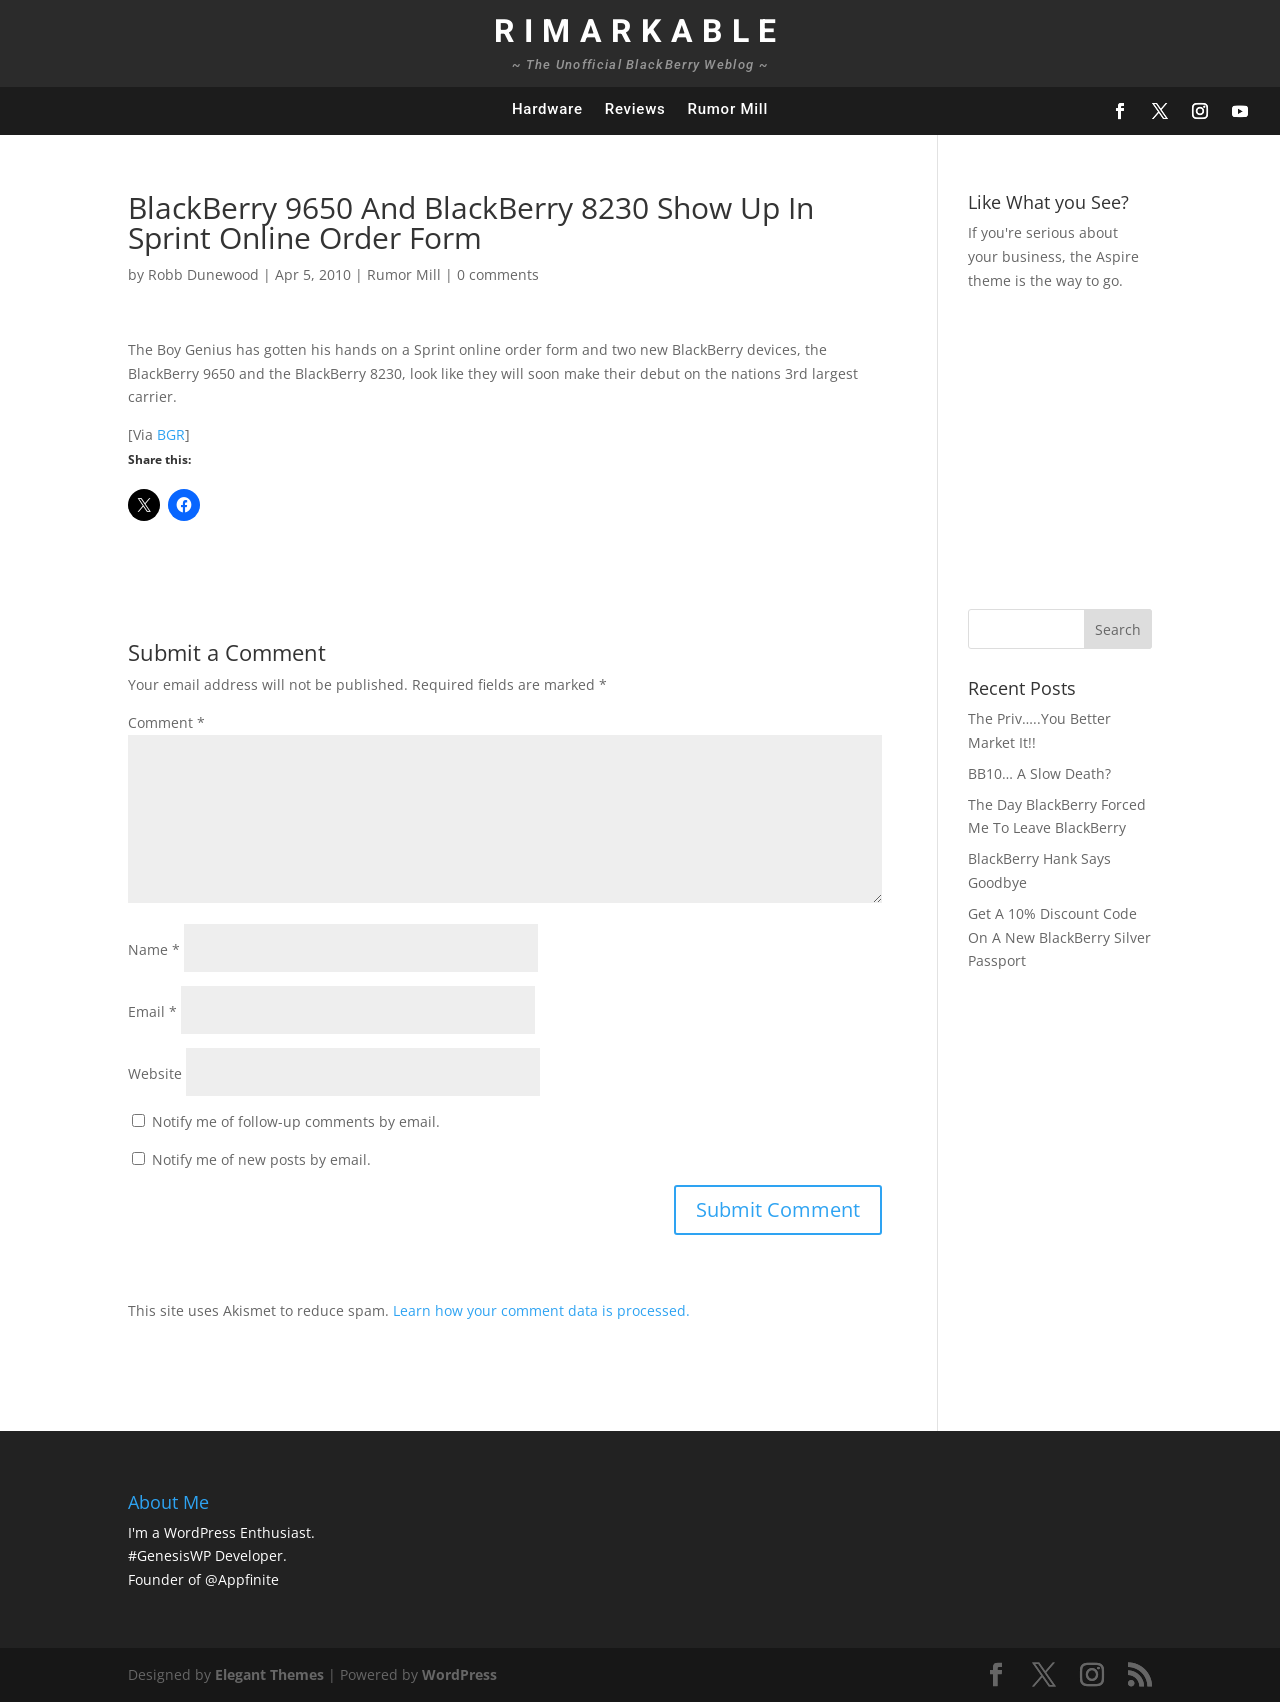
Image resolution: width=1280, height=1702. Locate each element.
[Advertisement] (1123, 447)
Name (154, 949)
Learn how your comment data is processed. (541, 1310)
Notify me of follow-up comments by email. (296, 1121)
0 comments (498, 274)
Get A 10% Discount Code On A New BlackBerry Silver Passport (1059, 937)
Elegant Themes (269, 1674)
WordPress (459, 1674)
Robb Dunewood (203, 274)
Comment (166, 722)
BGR (171, 434)
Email (152, 1011)
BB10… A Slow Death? (1039, 773)
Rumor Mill (728, 109)
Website (155, 1073)
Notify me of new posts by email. (261, 1159)
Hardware (547, 109)
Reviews (635, 109)
